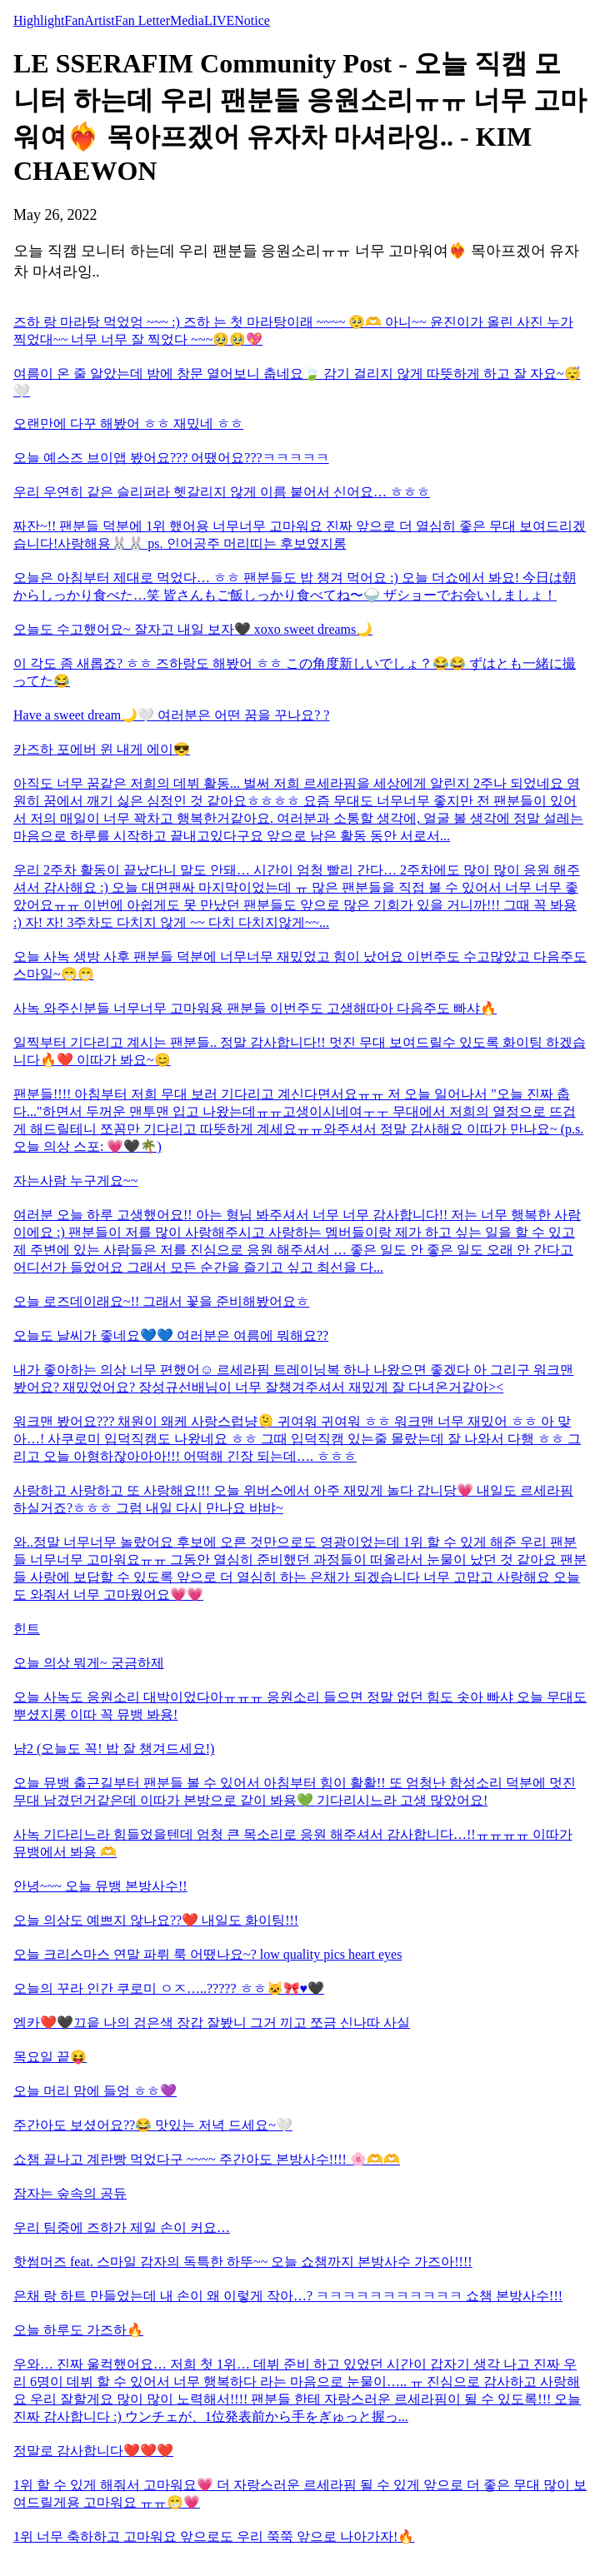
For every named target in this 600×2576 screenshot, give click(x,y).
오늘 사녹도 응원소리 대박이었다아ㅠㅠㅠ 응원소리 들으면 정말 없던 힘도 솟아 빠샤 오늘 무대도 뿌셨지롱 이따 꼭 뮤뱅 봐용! (300, 1705)
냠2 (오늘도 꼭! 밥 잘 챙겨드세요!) (113, 1748)
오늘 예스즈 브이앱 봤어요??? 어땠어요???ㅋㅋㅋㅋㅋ (171, 458)
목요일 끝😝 (50, 2057)
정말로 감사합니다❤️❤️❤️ (93, 2451)
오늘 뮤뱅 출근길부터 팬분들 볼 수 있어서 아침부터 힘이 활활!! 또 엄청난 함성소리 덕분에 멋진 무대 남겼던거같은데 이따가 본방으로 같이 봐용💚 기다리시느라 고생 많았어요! (294, 1791)
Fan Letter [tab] (142, 20)
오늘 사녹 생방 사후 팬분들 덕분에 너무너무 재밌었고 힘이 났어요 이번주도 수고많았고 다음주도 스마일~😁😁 (300, 965)
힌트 (26, 1629)
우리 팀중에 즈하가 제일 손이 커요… (121, 2227)
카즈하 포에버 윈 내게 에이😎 (101, 749)
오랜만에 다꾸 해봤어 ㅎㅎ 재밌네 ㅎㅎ (128, 423)
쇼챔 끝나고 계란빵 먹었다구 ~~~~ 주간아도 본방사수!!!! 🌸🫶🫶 (206, 2159)
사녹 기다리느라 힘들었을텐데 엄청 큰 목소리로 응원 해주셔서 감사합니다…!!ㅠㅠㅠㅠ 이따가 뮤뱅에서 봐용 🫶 (292, 1843)
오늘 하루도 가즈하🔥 (78, 2330)
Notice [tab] (252, 20)
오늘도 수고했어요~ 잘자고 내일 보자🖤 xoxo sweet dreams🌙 (192, 629)
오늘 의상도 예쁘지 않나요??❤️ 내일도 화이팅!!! (155, 1920)
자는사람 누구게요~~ (75, 1180)
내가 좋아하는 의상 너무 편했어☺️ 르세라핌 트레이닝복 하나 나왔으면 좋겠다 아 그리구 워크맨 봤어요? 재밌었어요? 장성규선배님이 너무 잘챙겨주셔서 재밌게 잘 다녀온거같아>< (293, 1378)
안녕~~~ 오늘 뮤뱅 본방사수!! (100, 1886)
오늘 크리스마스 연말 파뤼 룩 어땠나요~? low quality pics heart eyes (207, 1954)
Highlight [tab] (38, 20)
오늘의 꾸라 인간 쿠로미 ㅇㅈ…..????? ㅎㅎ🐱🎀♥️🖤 (168, 1988)
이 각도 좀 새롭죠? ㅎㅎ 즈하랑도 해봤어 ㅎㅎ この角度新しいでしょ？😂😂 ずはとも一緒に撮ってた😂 (294, 672)
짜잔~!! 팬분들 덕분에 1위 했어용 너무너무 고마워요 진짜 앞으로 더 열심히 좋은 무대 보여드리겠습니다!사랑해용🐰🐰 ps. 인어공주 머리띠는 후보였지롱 (299, 535)
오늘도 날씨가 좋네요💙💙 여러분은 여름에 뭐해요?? (170, 1335)
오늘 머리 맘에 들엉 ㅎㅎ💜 (95, 2091)
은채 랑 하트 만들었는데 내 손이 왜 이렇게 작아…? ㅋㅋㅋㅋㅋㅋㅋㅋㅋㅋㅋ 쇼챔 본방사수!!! (287, 2296)
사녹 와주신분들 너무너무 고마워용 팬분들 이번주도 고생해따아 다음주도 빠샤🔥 (255, 1008)
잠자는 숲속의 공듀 (70, 2193)
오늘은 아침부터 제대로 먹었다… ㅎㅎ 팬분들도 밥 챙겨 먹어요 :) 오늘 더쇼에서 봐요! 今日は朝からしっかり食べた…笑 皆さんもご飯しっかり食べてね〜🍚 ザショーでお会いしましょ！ (294, 586)
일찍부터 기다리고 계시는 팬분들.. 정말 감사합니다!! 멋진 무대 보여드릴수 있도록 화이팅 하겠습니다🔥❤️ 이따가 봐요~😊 (299, 1051)
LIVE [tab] (219, 20)
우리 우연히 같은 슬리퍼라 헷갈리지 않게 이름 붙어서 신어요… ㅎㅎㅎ (221, 492)
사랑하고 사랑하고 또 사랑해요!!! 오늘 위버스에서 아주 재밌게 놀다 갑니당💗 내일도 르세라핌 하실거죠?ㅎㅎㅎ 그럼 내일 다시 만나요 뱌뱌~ (293, 1499)
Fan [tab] (74, 20)
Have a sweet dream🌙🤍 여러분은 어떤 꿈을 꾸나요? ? (171, 715)
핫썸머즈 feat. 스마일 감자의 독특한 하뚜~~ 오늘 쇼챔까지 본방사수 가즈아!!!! (242, 2262)
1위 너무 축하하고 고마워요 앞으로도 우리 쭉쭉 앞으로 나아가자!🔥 (213, 2536)
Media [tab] (187, 20)
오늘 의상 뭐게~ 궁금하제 (88, 1663)
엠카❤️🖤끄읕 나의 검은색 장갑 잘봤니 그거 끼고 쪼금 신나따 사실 (211, 2022)
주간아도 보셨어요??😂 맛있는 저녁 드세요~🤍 (152, 2125)
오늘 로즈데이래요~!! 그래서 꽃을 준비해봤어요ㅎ (161, 1301)
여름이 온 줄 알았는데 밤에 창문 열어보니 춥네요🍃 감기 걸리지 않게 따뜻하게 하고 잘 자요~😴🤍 (297, 382)
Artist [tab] (99, 20)
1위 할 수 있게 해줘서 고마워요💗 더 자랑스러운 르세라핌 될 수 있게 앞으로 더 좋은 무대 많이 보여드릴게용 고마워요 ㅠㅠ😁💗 (300, 2493)
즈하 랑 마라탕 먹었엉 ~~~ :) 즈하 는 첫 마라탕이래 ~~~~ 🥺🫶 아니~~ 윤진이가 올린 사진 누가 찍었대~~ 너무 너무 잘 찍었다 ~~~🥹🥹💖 (293, 330)
